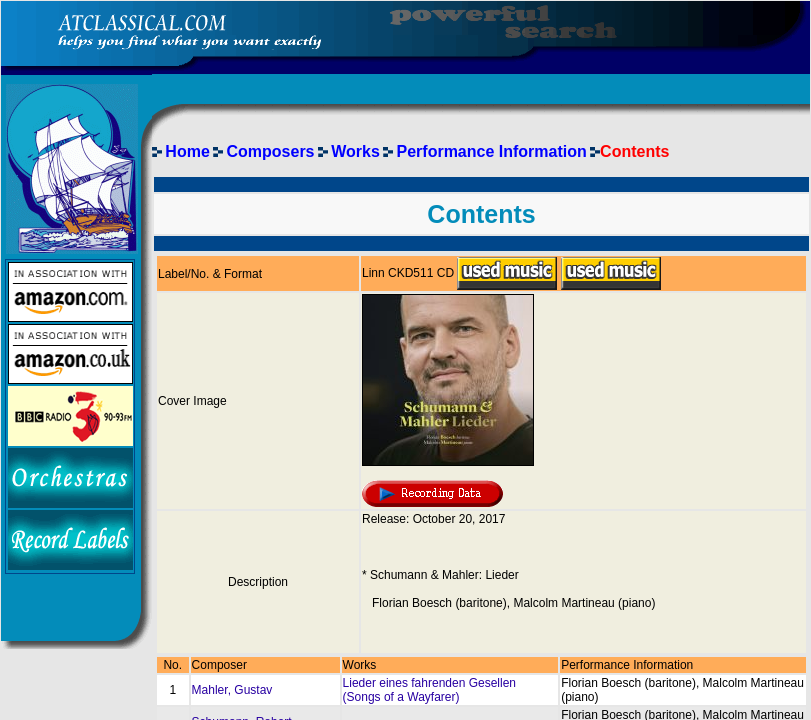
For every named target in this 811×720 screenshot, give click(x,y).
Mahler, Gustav (232, 690)
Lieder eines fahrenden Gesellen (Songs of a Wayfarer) (429, 690)
